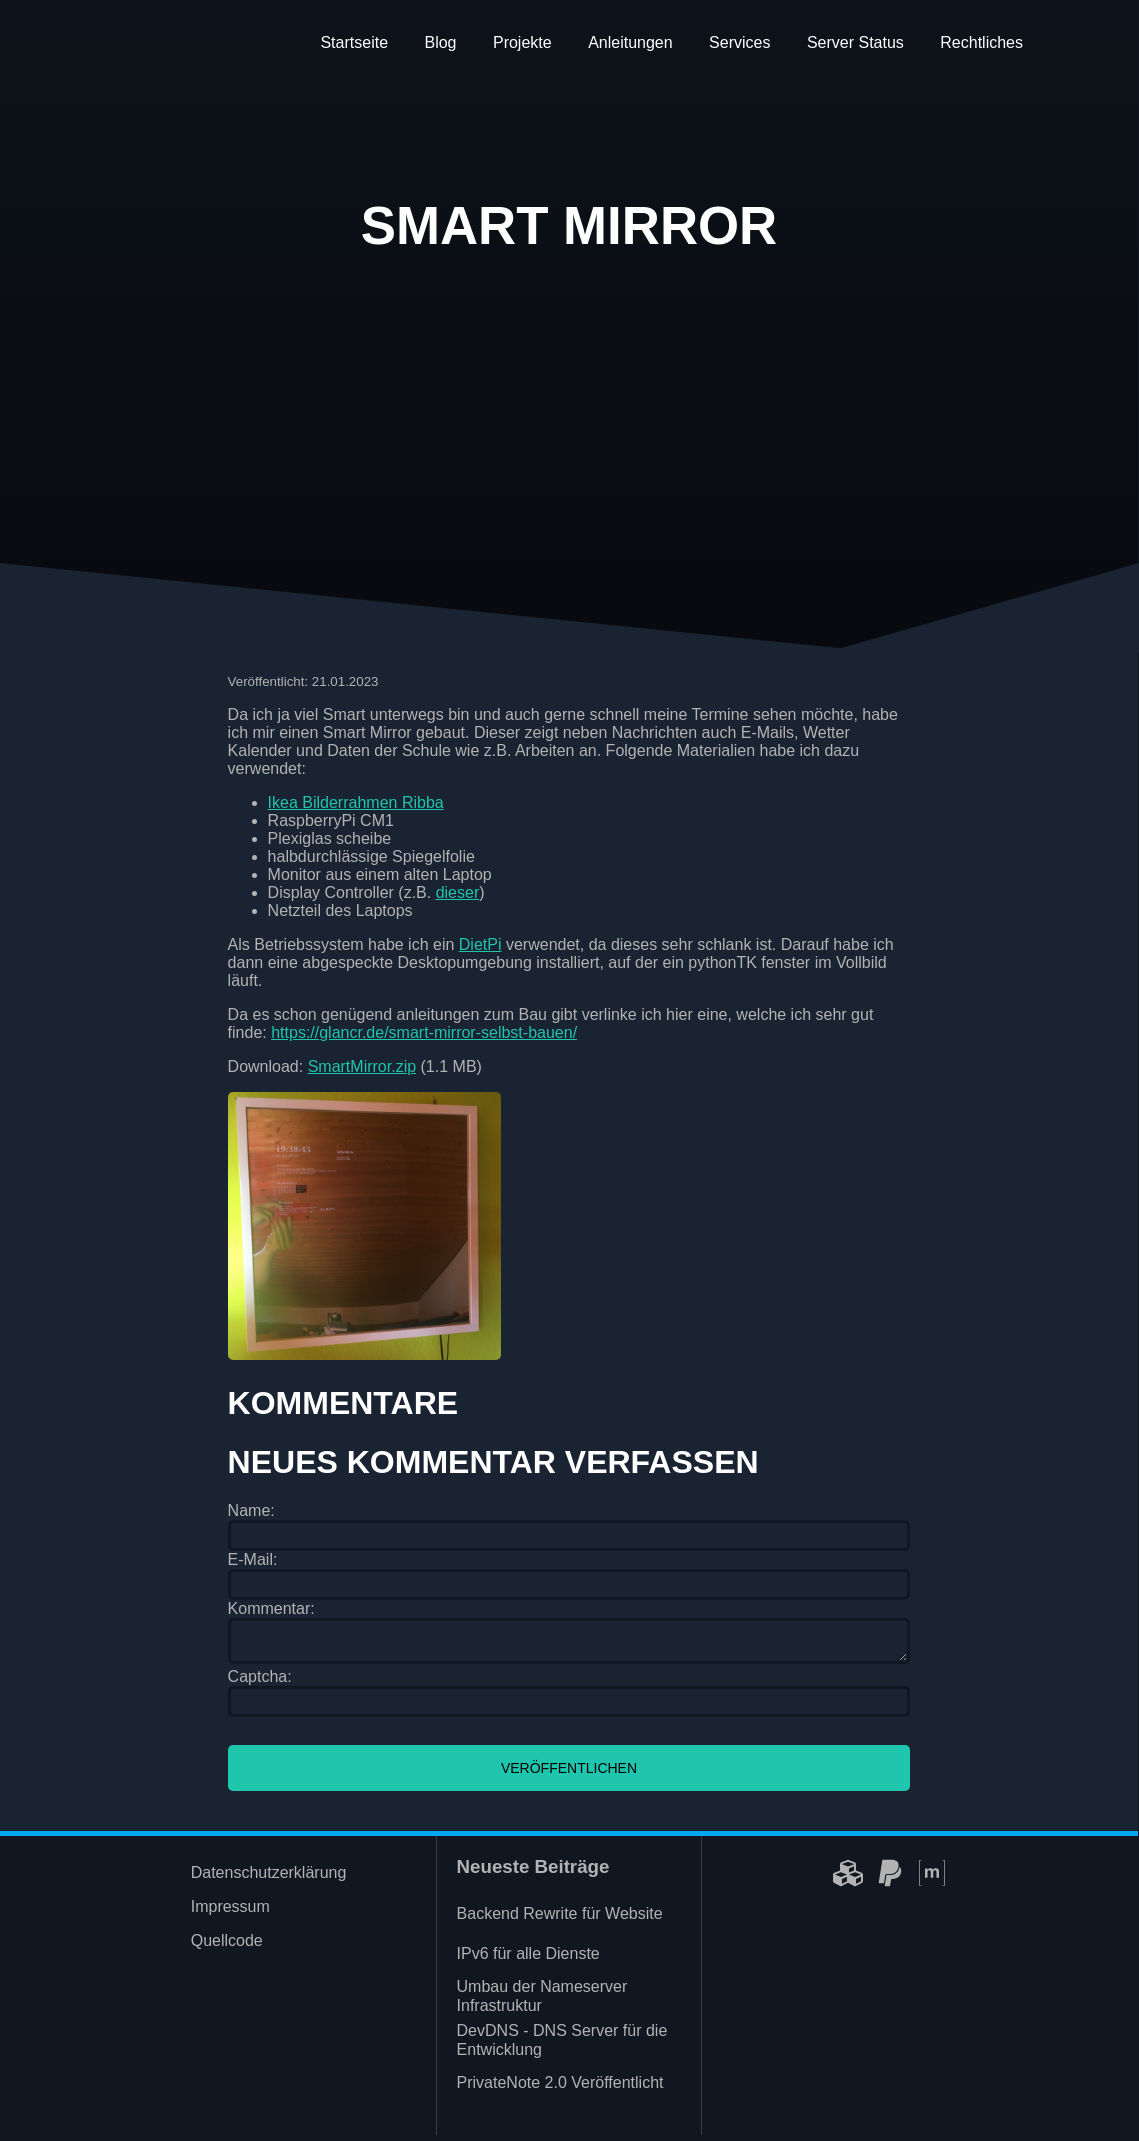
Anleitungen (630, 42)
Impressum (230, 1912)
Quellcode (227, 1946)
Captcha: (260, 1682)
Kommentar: (271, 1608)
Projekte (522, 42)
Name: (251, 1510)
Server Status (855, 42)
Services (739, 42)
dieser (458, 892)
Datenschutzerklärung (269, 1878)
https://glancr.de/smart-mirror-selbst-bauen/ (424, 1032)
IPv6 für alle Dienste (528, 1959)
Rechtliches (981, 42)
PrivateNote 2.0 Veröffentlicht (560, 2088)
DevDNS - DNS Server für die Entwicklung (562, 2046)
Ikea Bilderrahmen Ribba (356, 802)
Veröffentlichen (569, 1774)
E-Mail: (253, 1559)
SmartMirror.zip (362, 1066)
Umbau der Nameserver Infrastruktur (542, 2002)
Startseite (354, 42)
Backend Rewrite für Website (560, 1919)
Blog (440, 42)
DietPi (480, 944)
